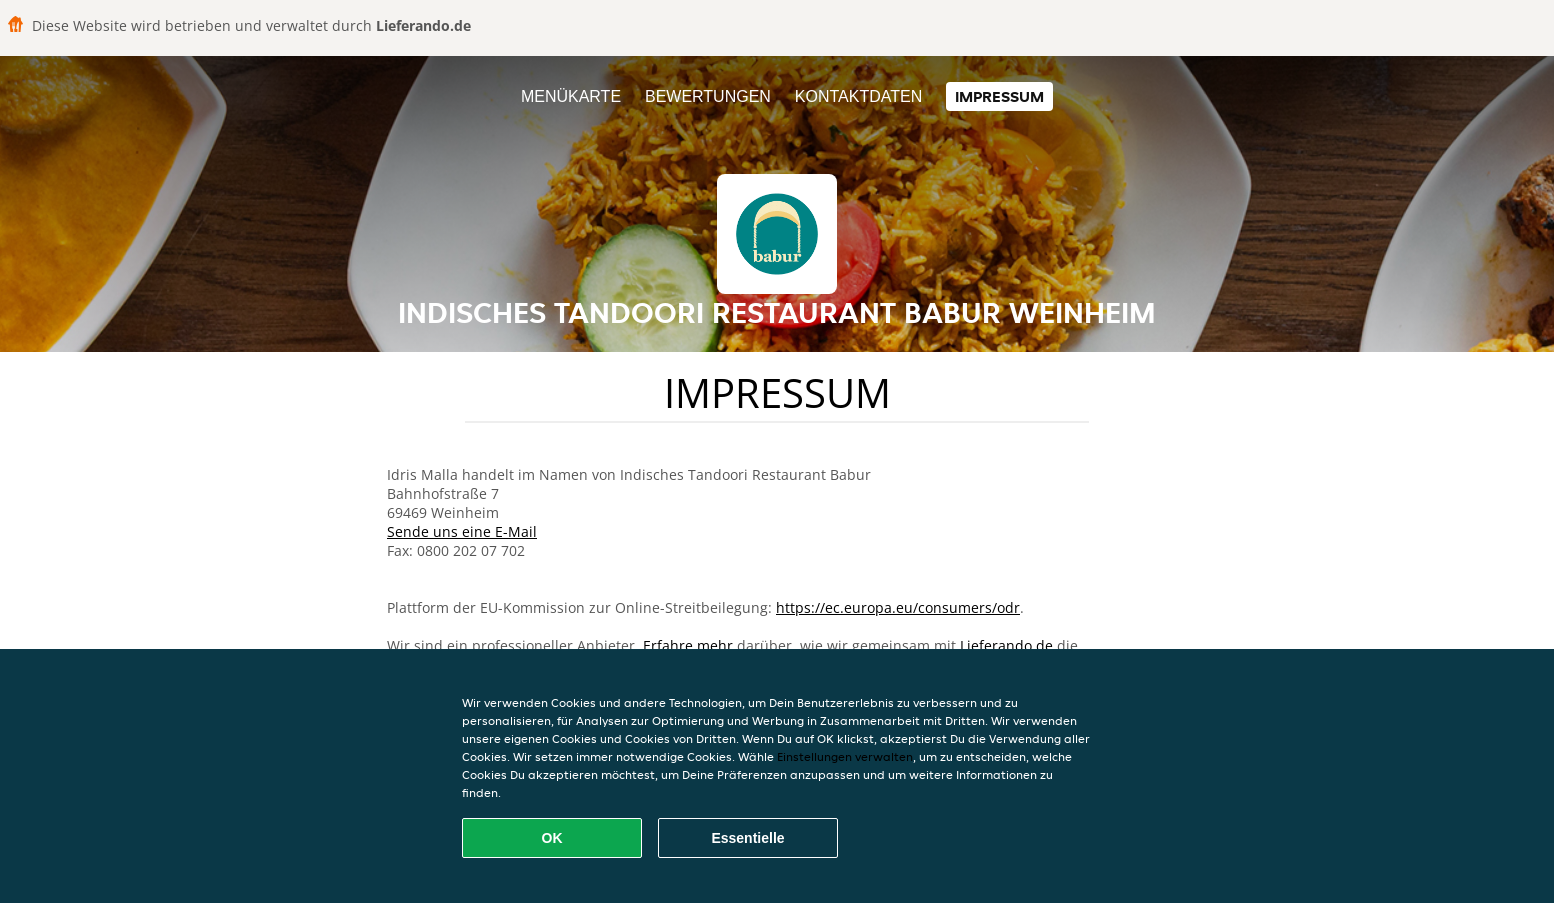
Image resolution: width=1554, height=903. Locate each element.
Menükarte (571, 96)
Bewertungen (708, 96)
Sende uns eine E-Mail (462, 531)
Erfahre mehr (688, 645)
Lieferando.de (1006, 645)
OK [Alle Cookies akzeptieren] (552, 838)
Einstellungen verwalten (845, 756)
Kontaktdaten (858, 96)
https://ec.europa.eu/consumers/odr (898, 607)
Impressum (999, 96)
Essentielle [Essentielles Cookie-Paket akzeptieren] (747, 838)
